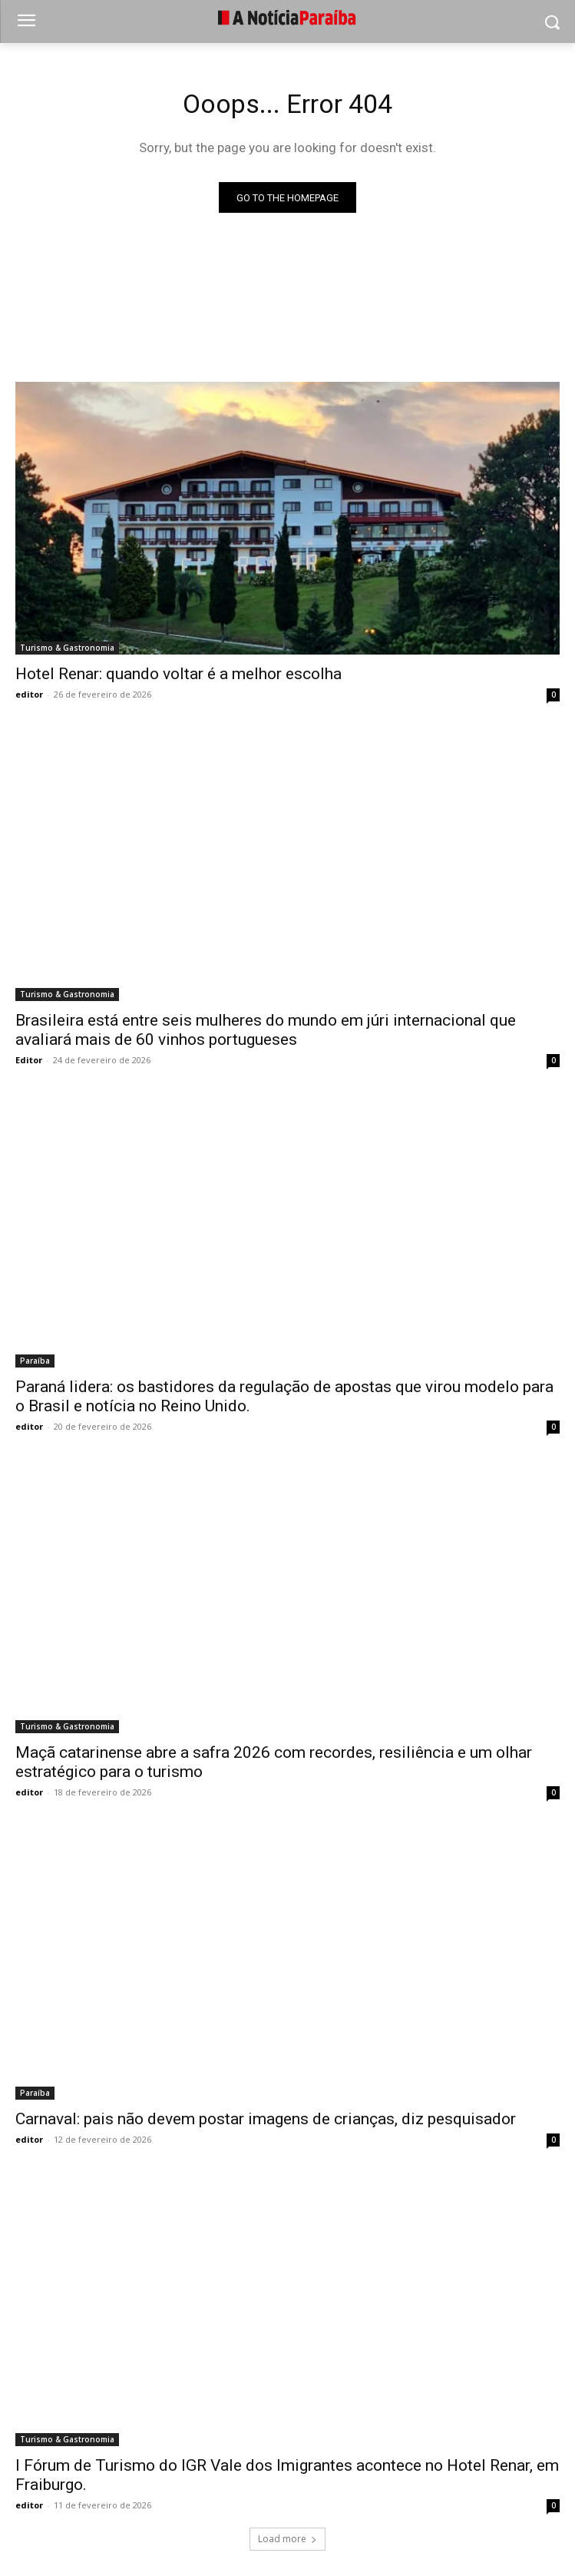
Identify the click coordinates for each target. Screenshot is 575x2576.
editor (29, 694)
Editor (28, 1060)
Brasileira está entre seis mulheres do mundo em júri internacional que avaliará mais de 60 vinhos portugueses (265, 1030)
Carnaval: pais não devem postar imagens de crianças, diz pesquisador (265, 2119)
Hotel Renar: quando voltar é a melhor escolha (178, 674)
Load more (287, 2538)
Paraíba (35, 1360)
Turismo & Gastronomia (67, 647)
